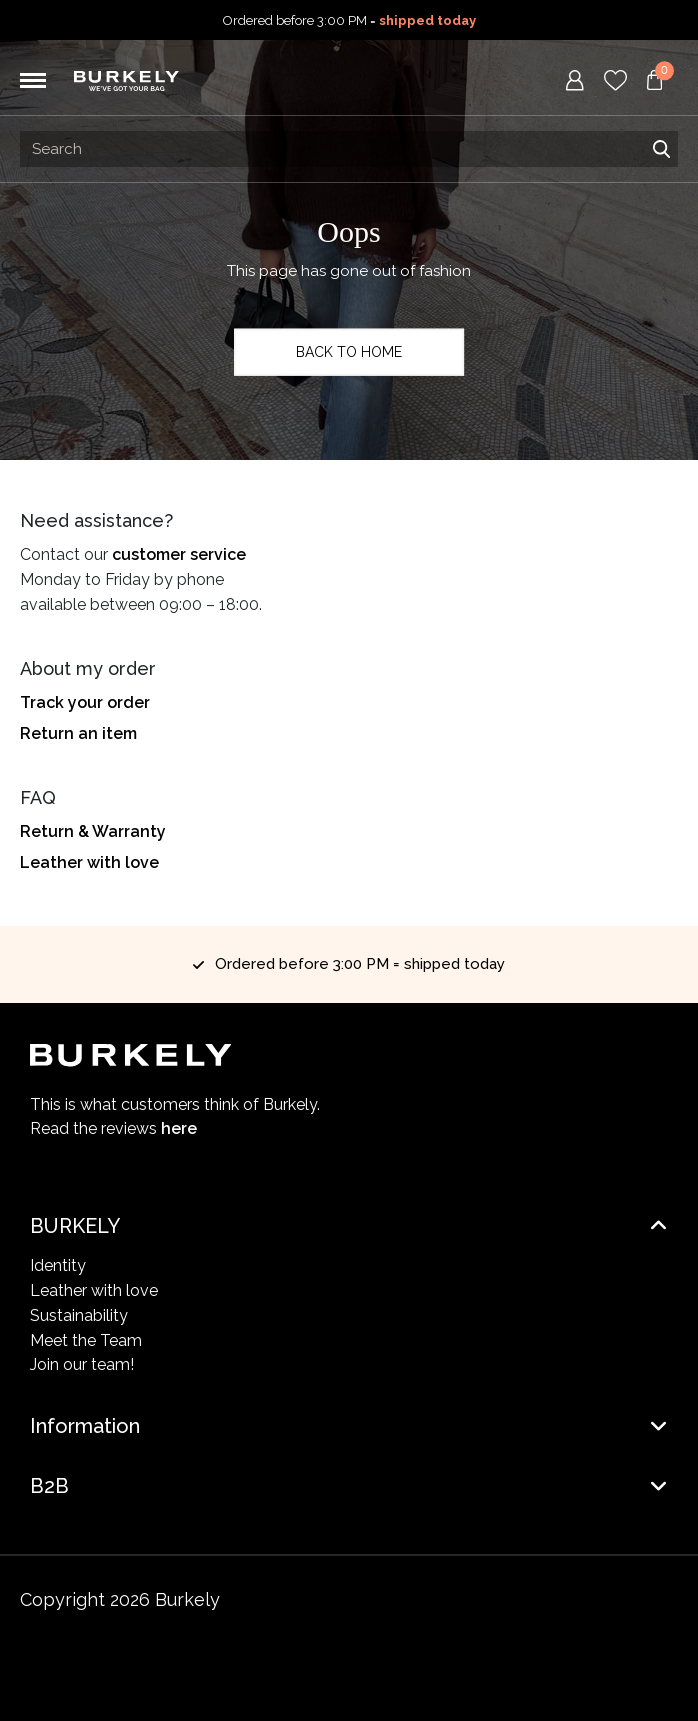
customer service (179, 554)
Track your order (85, 702)
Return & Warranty (93, 831)
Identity (58, 1265)
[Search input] (349, 149)
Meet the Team (86, 1340)
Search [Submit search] (661, 149)
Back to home (349, 352)
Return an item (78, 733)
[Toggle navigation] (33, 81)
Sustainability (79, 1315)
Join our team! (82, 1364)
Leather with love (89, 862)
